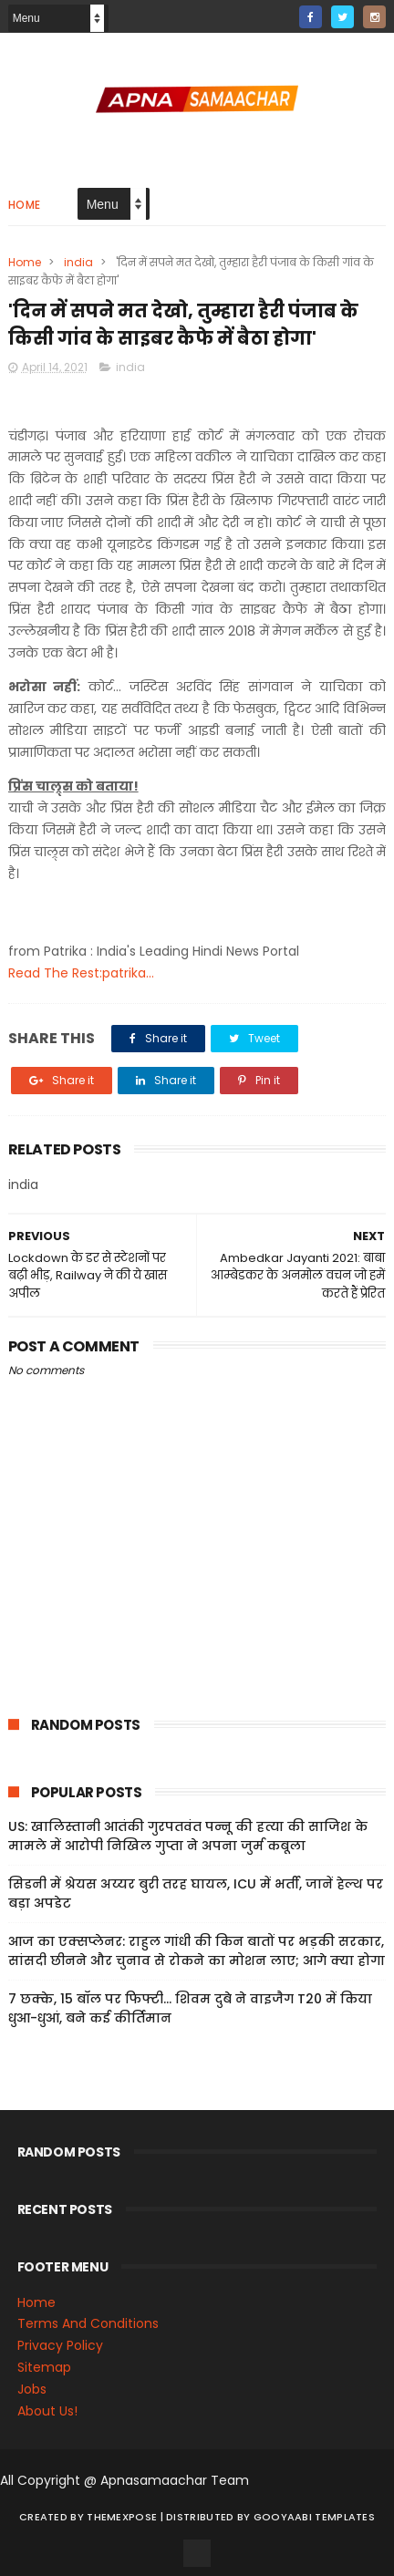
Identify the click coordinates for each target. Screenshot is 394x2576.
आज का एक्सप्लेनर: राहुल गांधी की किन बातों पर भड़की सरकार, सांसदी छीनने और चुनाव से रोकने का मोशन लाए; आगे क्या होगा (196, 1951)
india (78, 262)
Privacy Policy (60, 2345)
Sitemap (44, 2367)
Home (24, 204)
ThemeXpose (122, 2516)
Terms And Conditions (88, 2324)
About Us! (47, 2411)
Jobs (32, 2389)
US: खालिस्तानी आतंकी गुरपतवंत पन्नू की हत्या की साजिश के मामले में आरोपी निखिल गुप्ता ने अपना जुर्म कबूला (188, 1836)
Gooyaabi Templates (314, 2516)
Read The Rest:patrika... (81, 973)
